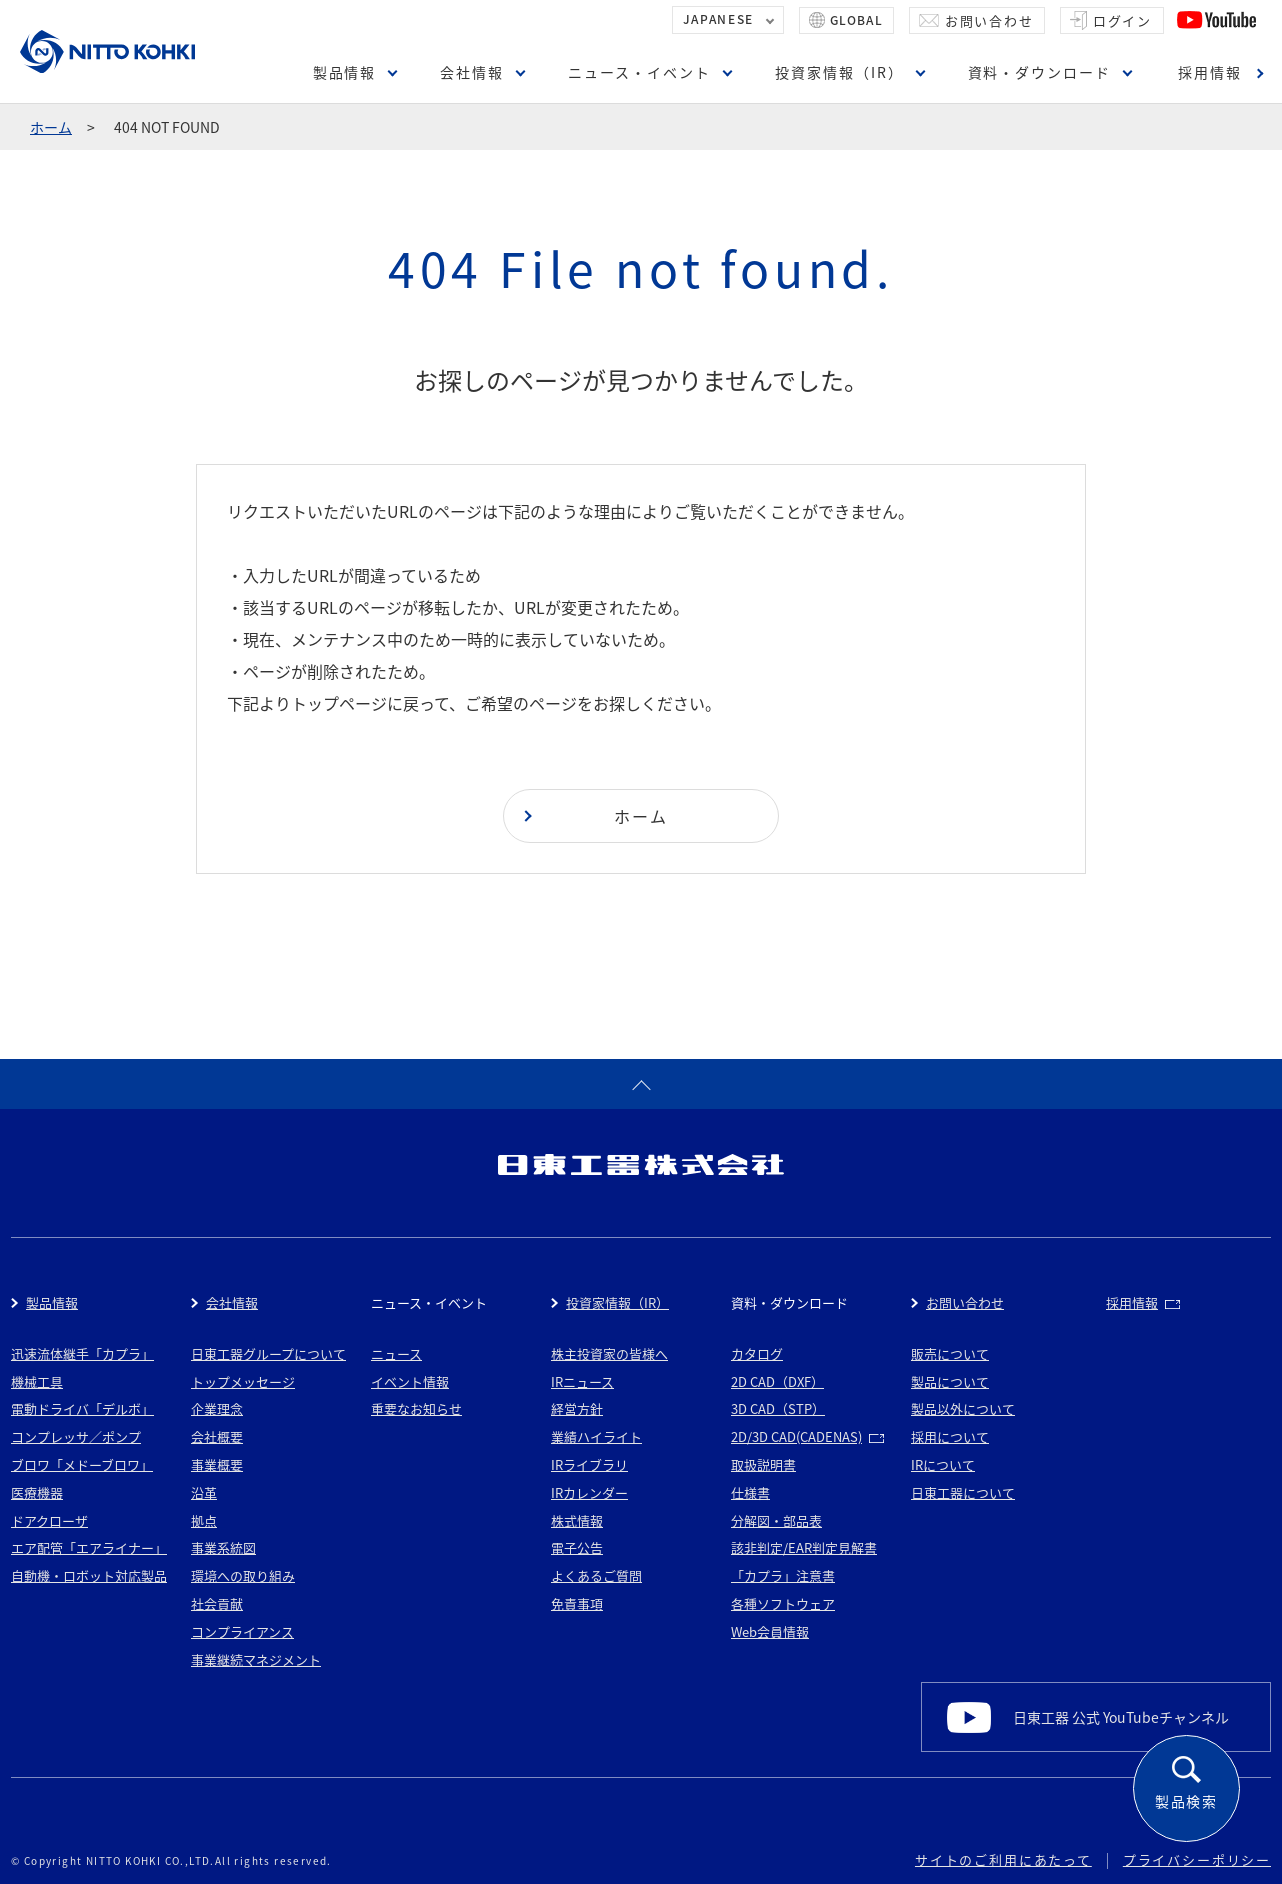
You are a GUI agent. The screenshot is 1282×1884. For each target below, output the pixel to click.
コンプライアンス (242, 1631)
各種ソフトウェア (783, 1603)
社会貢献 (217, 1603)
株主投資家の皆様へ (609, 1353)
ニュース (396, 1353)
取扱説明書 (763, 1464)
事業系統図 (223, 1547)
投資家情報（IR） (839, 72)
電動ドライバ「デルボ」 (82, 1408)
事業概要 (217, 1464)
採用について (950, 1436)
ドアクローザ (49, 1520)
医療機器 (37, 1492)
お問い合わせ (989, 20)
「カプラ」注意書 (783, 1575)
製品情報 (345, 72)
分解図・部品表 (776, 1520)
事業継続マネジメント (256, 1659)
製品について (950, 1381)
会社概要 (217, 1436)
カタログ (757, 1353)
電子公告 (577, 1547)
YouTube (1216, 20)
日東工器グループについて (268, 1353)
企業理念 (217, 1408)
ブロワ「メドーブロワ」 (82, 1464)
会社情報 (472, 72)
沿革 (204, 1492)
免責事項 (577, 1603)
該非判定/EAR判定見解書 (804, 1547)
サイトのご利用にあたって (1003, 1859)
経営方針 (577, 1408)
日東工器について (963, 1492)
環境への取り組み (243, 1575)
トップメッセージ (243, 1381)
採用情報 (1210, 72)
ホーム (51, 127)
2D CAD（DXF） (777, 1381)
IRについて (943, 1464)
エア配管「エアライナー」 (89, 1547)
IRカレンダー (589, 1492)
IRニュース (582, 1381)
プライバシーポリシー (1197, 1859)
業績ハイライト (596, 1436)
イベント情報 (410, 1381)
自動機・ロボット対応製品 (89, 1575)
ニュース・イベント (639, 72)
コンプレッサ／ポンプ (76, 1436)
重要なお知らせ (416, 1408)
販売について (950, 1353)
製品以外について (963, 1408)
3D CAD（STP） (778, 1408)
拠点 (204, 1520)
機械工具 (37, 1381)
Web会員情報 (770, 1631)
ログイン (1122, 20)
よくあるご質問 (596, 1575)
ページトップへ (641, 1084)
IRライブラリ (589, 1464)
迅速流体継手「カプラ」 (82, 1353)
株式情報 (577, 1520)
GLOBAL (856, 20)
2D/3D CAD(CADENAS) (796, 1436)
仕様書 (750, 1492)
